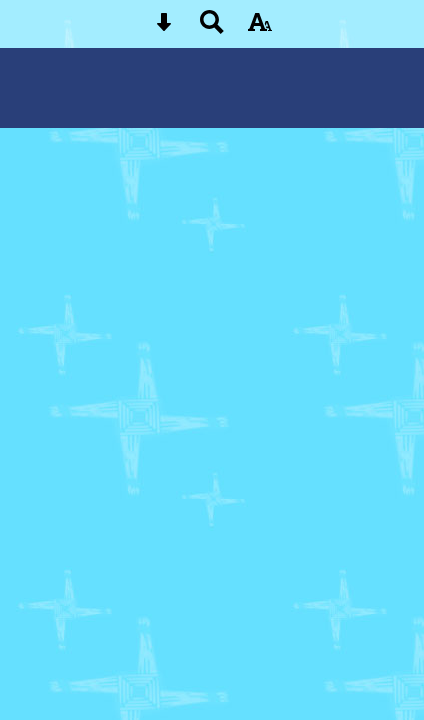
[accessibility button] (260, 28)
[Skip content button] (164, 28)
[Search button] (212, 28)
